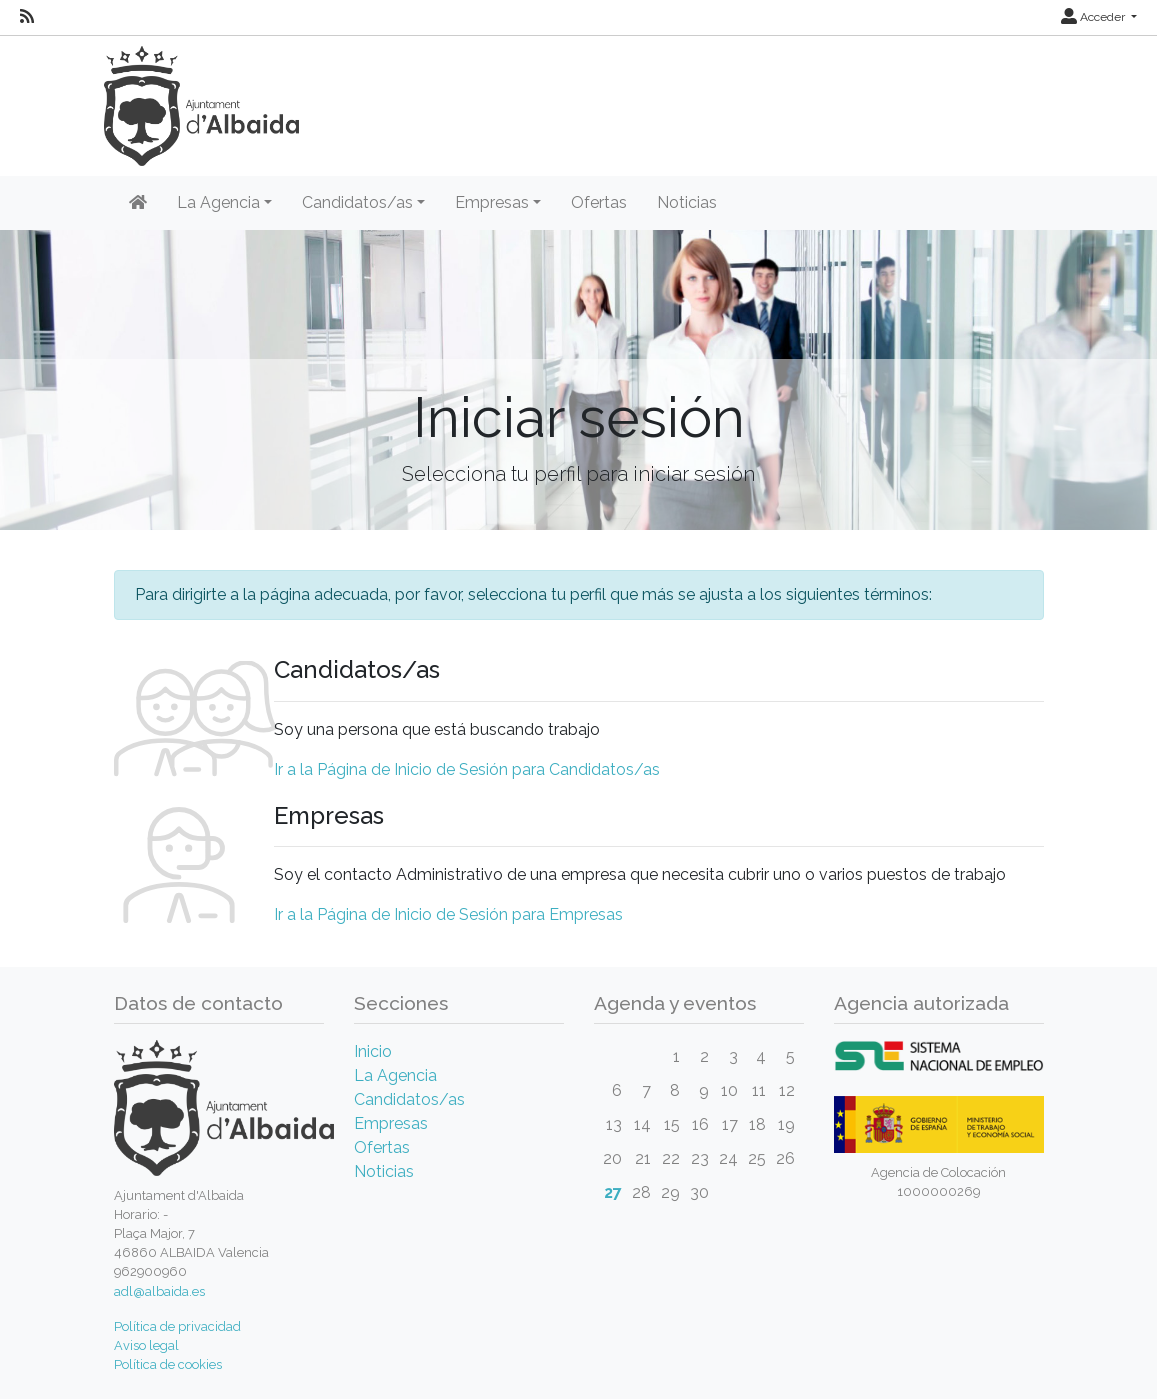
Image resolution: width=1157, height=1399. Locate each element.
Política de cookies (168, 1364)
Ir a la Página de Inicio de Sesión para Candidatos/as (467, 769)
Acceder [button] (1094, 17)
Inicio (373, 1051)
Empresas (391, 1123)
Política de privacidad (177, 1326)
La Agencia (395, 1075)
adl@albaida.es (159, 1291)
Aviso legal (146, 1345)
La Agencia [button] (218, 202)
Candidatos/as (409, 1099)
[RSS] (27, 17)
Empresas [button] (492, 202)
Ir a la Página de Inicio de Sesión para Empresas (448, 914)
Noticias (687, 202)
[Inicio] (138, 203)
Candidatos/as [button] (357, 202)
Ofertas (599, 202)
